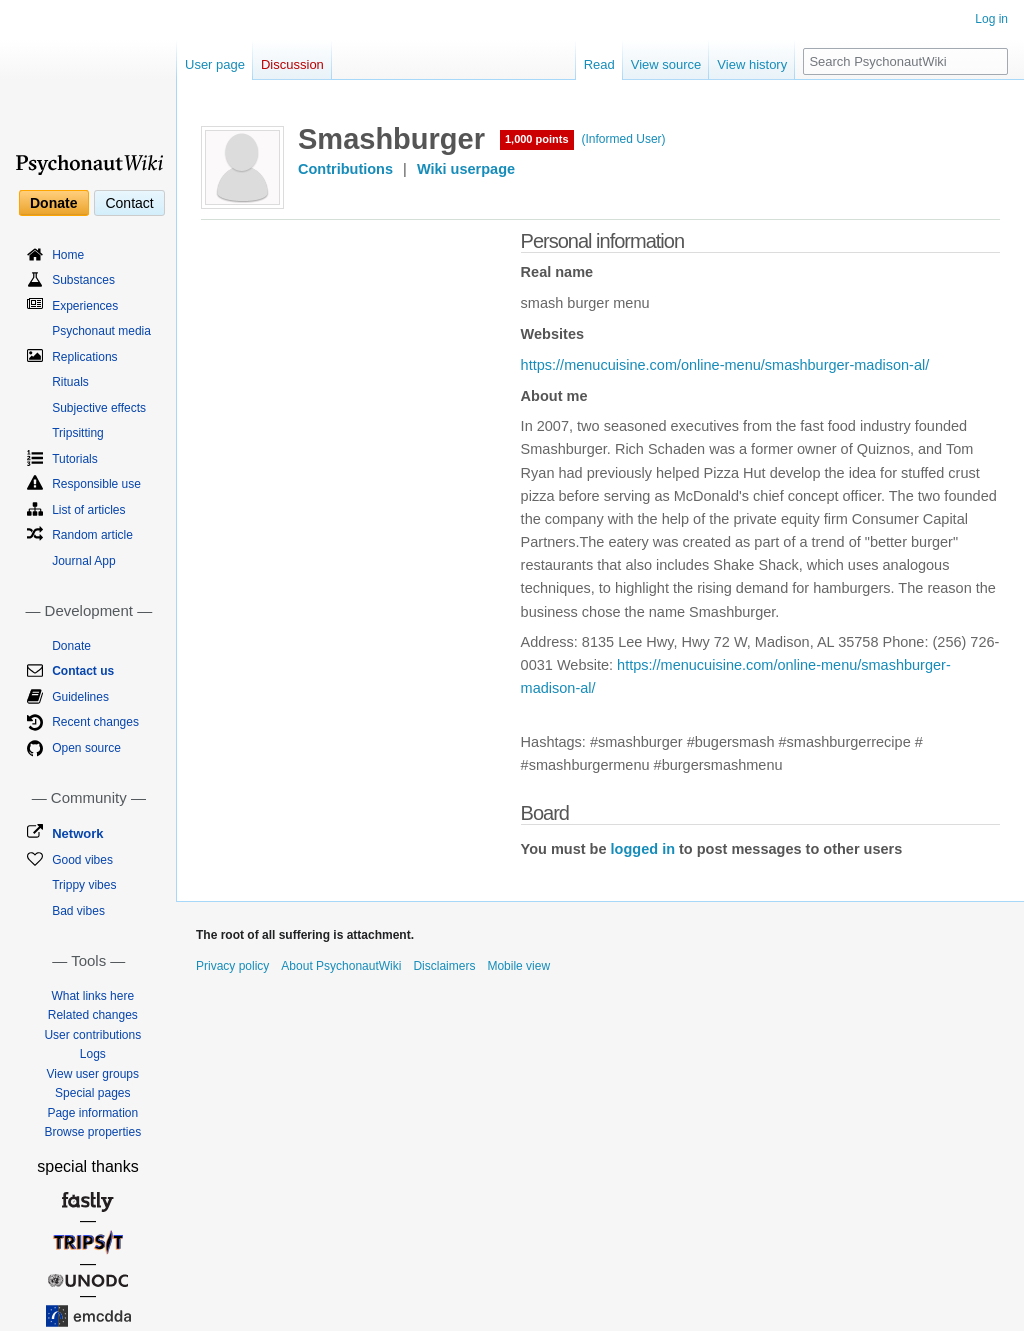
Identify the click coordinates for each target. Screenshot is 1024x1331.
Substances (83, 280)
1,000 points (537, 139)
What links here (92, 996)
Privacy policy (232, 966)
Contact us (83, 671)
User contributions (92, 1035)
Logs (93, 1054)
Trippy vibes (84, 885)
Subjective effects (99, 408)
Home (68, 255)
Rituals (70, 382)
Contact (129, 203)
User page (215, 64)
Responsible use (96, 484)
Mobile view (518, 966)
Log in (991, 19)
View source (666, 64)
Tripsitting (78, 433)
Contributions (345, 169)
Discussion (292, 64)
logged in (643, 849)
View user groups (93, 1074)
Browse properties (92, 1132)
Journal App (83, 561)
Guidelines (80, 697)
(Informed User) (624, 139)
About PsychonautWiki (341, 966)
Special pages (92, 1093)
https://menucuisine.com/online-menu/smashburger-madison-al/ (725, 365)
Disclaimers (444, 966)
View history (752, 64)
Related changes (93, 1015)
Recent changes (95, 722)
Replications (84, 357)
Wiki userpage (466, 169)
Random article (92, 535)
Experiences (85, 306)
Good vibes (82, 860)
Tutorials (75, 459)
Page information (92, 1113)
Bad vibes (78, 911)
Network (77, 833)
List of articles (88, 510)
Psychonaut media (101, 331)
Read (599, 64)
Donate (53, 203)
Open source (86, 748)
